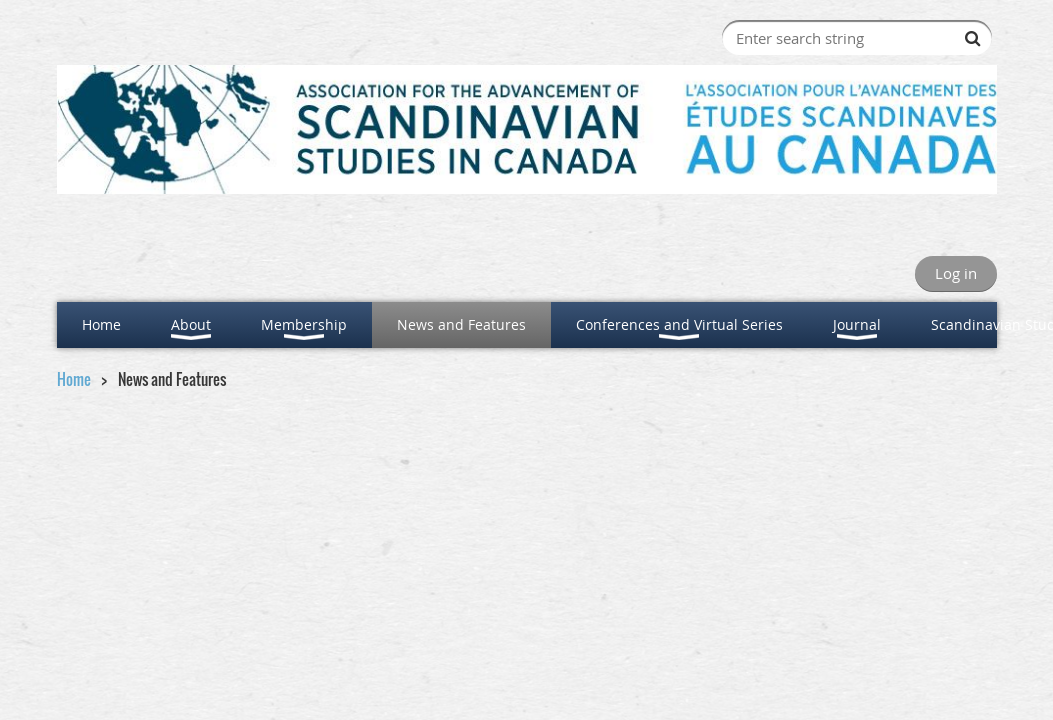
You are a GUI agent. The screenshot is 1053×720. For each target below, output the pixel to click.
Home (74, 379)
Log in (956, 273)
